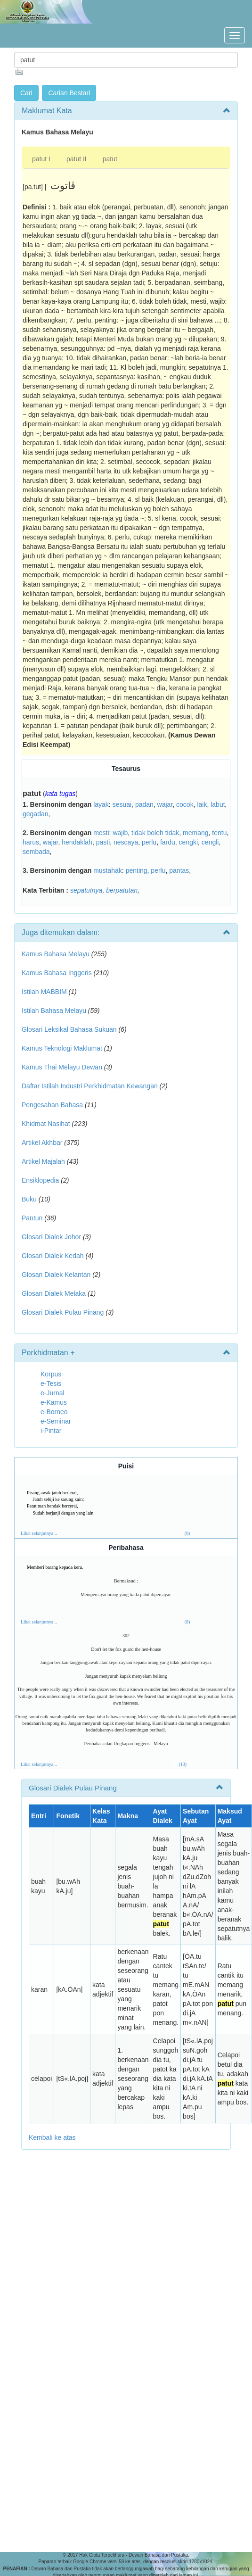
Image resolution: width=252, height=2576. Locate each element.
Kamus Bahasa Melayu (56, 954)
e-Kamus (54, 1402)
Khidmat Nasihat (46, 1123)
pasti (103, 842)
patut (110, 159)
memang (195, 833)
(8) (187, 1621)
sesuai (122, 804)
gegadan (36, 814)
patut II (76, 159)
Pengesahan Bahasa (52, 1105)
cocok (185, 804)
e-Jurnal (53, 1393)
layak (101, 804)
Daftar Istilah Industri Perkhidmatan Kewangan (90, 1086)
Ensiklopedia (40, 1180)
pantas (179, 870)
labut (218, 804)
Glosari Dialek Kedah (53, 1255)
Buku (29, 1199)
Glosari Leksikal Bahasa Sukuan (69, 1029)
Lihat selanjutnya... (39, 1533)
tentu (219, 833)
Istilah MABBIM (44, 991)
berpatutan (122, 890)
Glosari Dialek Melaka (54, 1293)
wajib (120, 833)
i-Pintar (51, 1430)
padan (144, 804)
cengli (210, 842)
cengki (188, 842)
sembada (36, 851)
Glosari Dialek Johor (51, 1237)
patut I (41, 159)
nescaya (126, 842)
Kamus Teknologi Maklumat (62, 1048)
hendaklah (77, 842)
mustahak (107, 870)
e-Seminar (56, 1421)
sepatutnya (86, 890)
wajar (165, 804)
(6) (187, 1533)
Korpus (51, 1374)
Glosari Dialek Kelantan (56, 1274)
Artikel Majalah (43, 1161)
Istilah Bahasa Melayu (54, 1010)
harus (31, 842)
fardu (167, 842)
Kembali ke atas (52, 2137)
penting (136, 870)
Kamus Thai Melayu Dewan (62, 1067)
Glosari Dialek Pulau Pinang (63, 1312)
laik (202, 804)
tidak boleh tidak (155, 833)
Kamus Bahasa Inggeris (57, 973)
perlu (149, 842)
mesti (101, 833)
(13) (183, 1764)
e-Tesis (51, 1383)
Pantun (32, 1218)
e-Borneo (54, 1412)
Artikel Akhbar (42, 1142)
